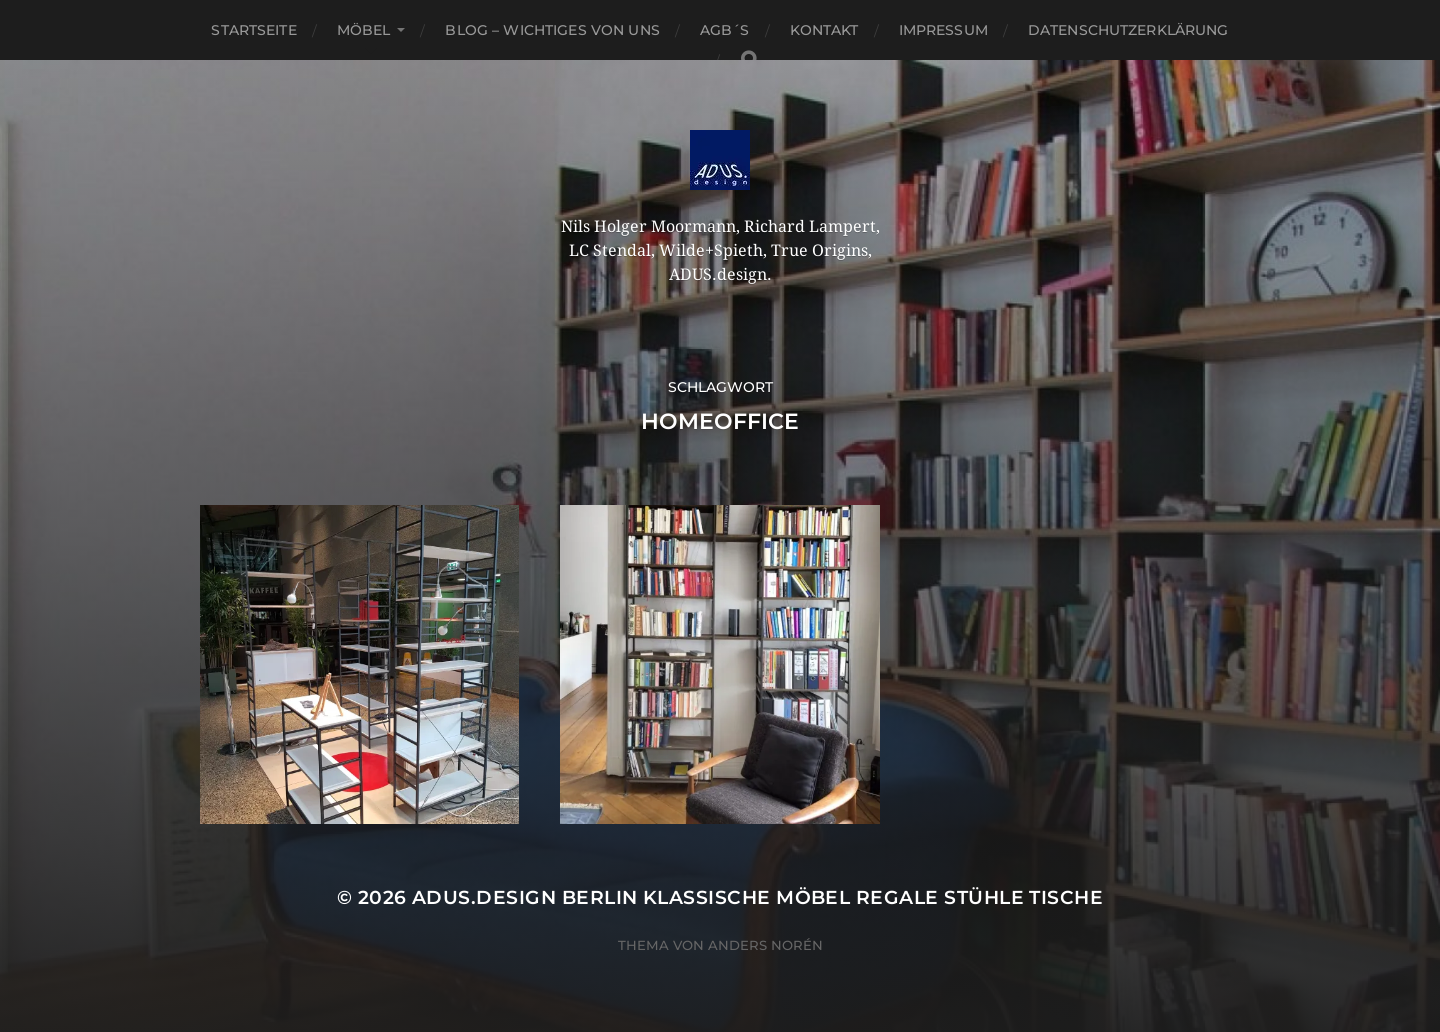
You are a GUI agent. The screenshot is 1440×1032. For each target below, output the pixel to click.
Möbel (364, 30)
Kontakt (824, 30)
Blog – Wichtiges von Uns (552, 30)
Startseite (253, 30)
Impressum (943, 30)
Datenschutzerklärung (1128, 30)
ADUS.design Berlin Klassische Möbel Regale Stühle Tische (757, 897)
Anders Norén (765, 945)
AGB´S (725, 30)
